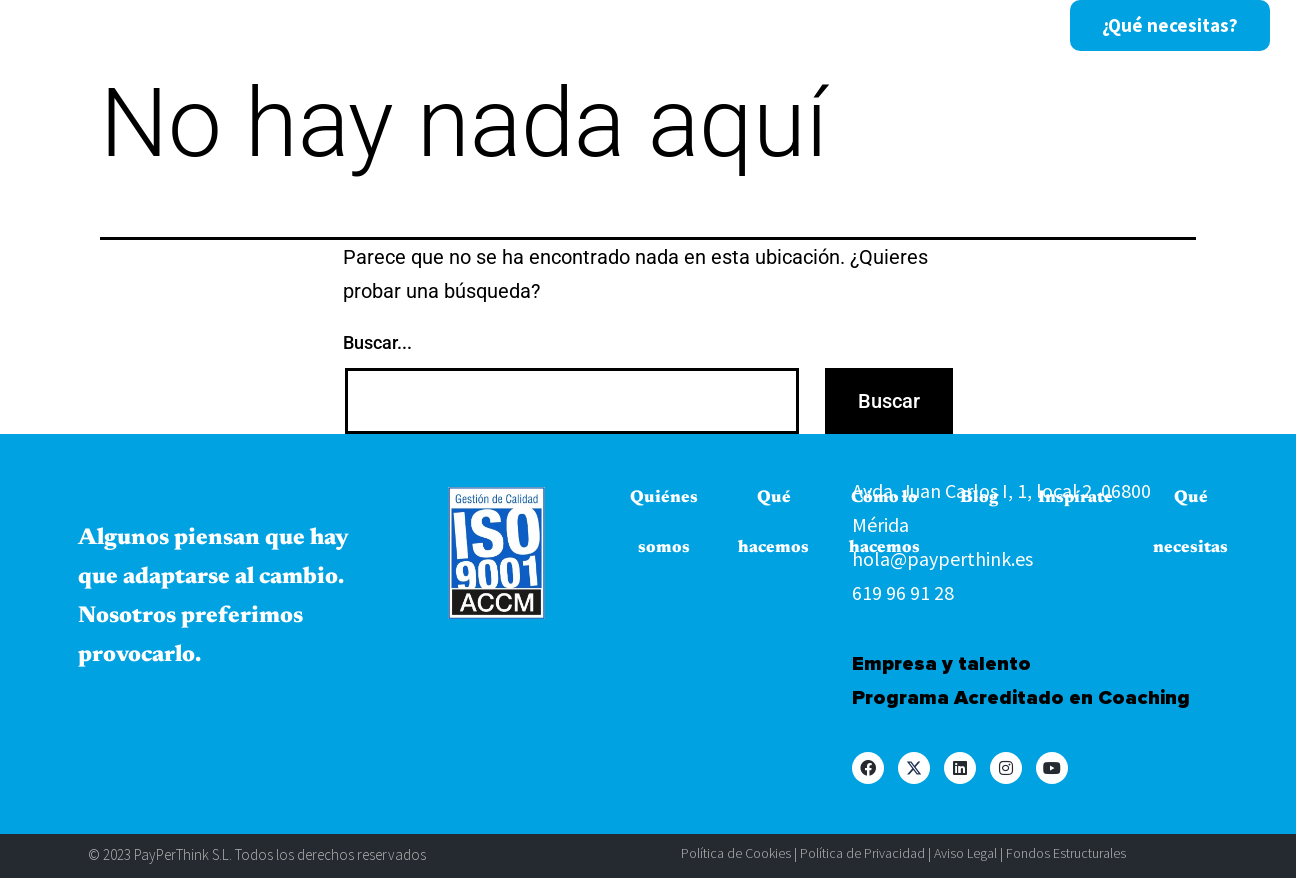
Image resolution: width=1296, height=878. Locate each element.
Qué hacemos (506, 26)
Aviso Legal (965, 853)
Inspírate (906, 26)
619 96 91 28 (903, 592)
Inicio (216, 26)
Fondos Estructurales (1066, 853)
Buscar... (377, 342)
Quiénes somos (344, 26)
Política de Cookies (736, 853)
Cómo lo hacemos (676, 26)
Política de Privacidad (862, 853)
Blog (809, 26)
